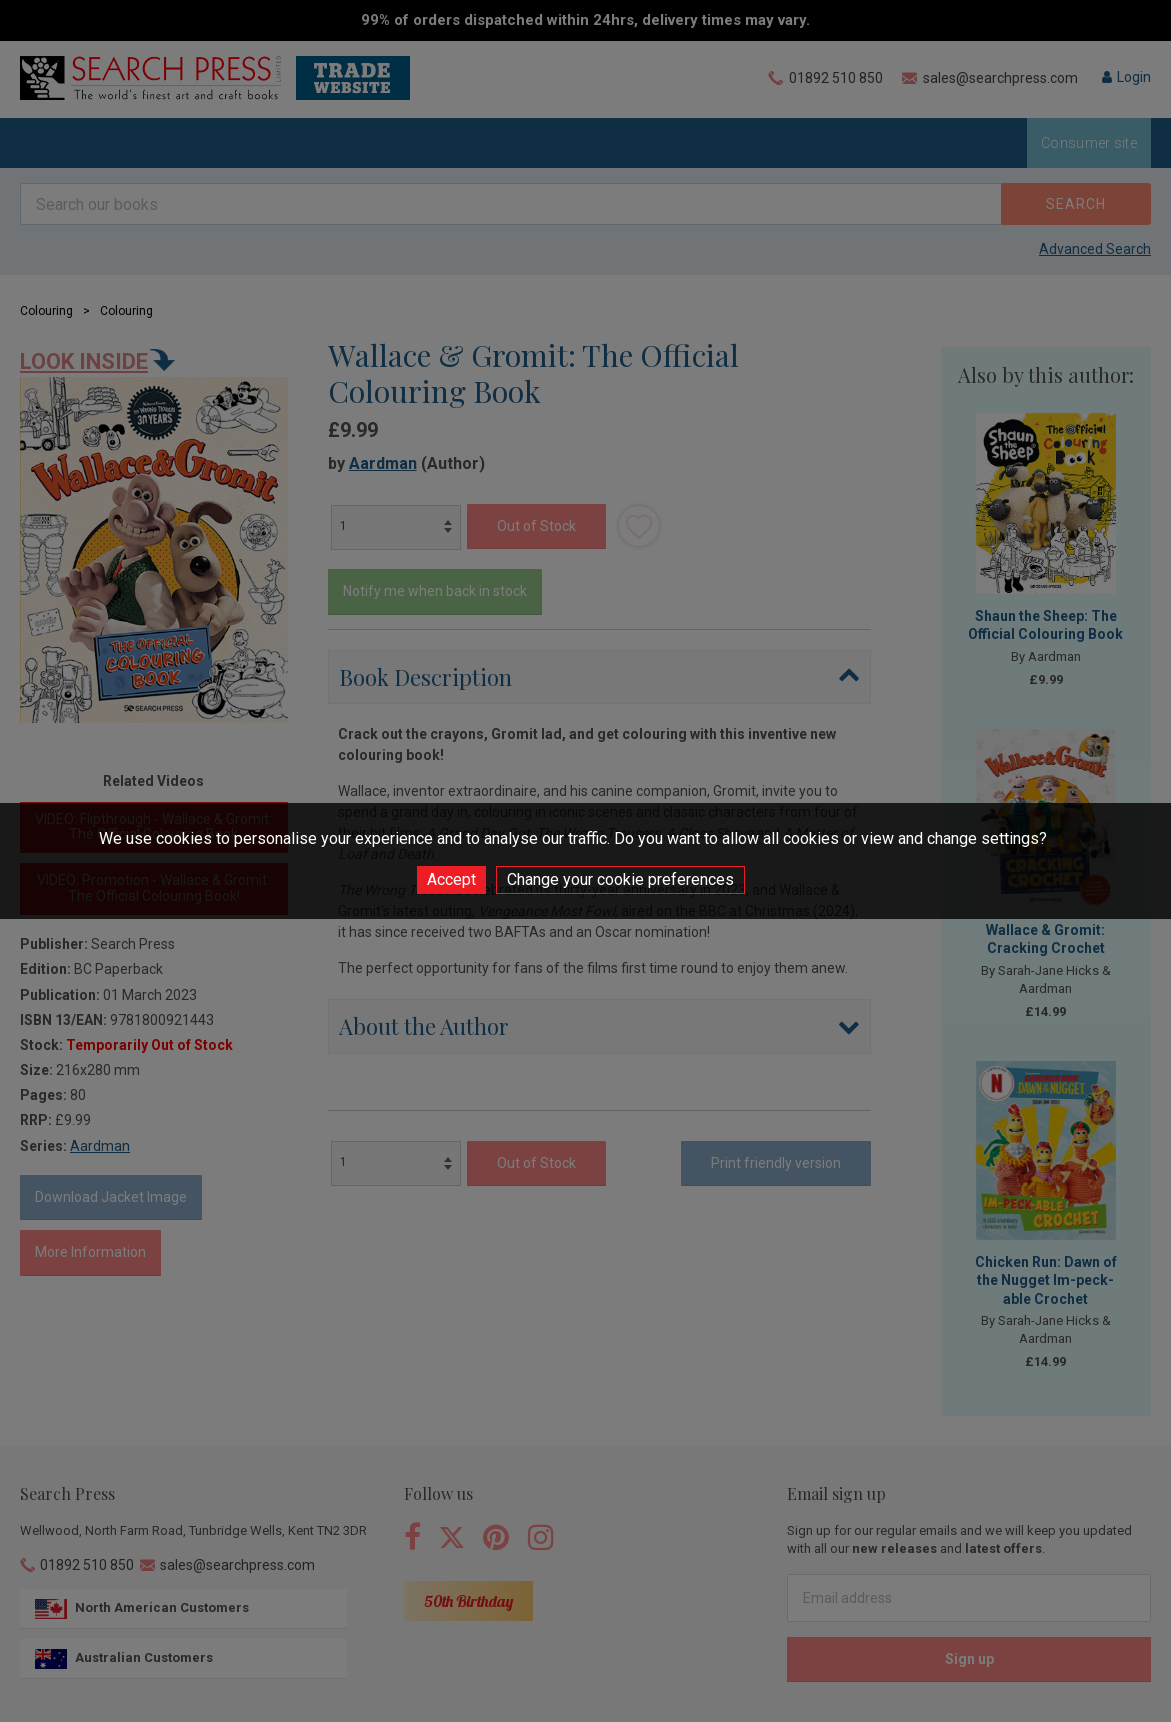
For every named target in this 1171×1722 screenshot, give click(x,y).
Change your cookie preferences (620, 879)
